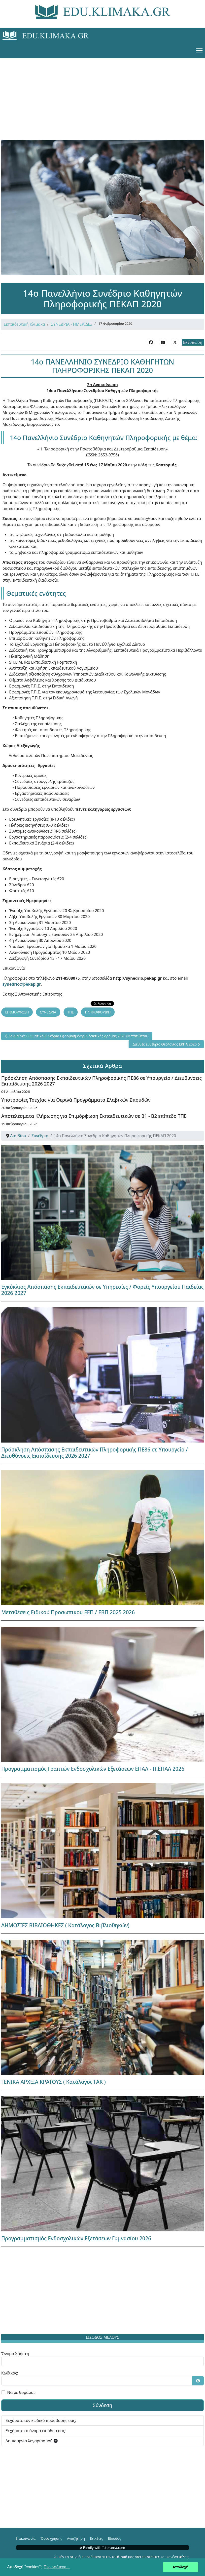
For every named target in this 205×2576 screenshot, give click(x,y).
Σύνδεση (102, 2405)
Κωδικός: (9, 2373)
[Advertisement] (102, 92)
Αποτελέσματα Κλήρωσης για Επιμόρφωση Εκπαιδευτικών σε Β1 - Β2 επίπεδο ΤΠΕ (94, 1116)
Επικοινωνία (25, 2538)
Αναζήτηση (76, 2538)
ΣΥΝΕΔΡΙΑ (48, 1012)
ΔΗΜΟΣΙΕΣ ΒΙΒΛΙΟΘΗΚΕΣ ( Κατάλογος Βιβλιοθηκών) (65, 1925)
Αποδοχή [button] (180, 2567)
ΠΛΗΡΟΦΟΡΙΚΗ (98, 1012)
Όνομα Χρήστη (15, 2353)
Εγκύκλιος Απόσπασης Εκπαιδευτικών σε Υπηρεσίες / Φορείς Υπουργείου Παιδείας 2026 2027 (102, 1289)
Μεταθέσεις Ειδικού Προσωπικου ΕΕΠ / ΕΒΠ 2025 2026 (68, 1612)
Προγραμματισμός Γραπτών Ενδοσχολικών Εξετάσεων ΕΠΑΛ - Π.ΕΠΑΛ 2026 (92, 1768)
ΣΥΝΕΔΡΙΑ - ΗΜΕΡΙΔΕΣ (72, 324)
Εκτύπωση (192, 342)
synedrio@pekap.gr (21, 984)
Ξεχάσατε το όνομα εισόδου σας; (35, 2430)
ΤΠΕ (71, 1012)
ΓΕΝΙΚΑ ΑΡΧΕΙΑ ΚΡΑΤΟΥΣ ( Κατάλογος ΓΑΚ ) (53, 2081)
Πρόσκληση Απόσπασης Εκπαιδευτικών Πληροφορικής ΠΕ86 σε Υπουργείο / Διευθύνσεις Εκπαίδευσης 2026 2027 (101, 1081)
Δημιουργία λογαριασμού (31, 2441)
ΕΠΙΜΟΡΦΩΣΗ (17, 1012)
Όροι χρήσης (51, 2538)
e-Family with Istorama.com (102, 2547)
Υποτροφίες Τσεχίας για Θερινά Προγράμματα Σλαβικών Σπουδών (76, 1099)
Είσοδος (114, 2538)
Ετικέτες (96, 2538)
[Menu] (199, 50)
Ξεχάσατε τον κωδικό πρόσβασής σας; (40, 2420)
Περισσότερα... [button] (57, 2567)
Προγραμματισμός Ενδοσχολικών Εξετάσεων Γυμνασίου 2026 (76, 2238)
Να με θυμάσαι (21, 2392)
